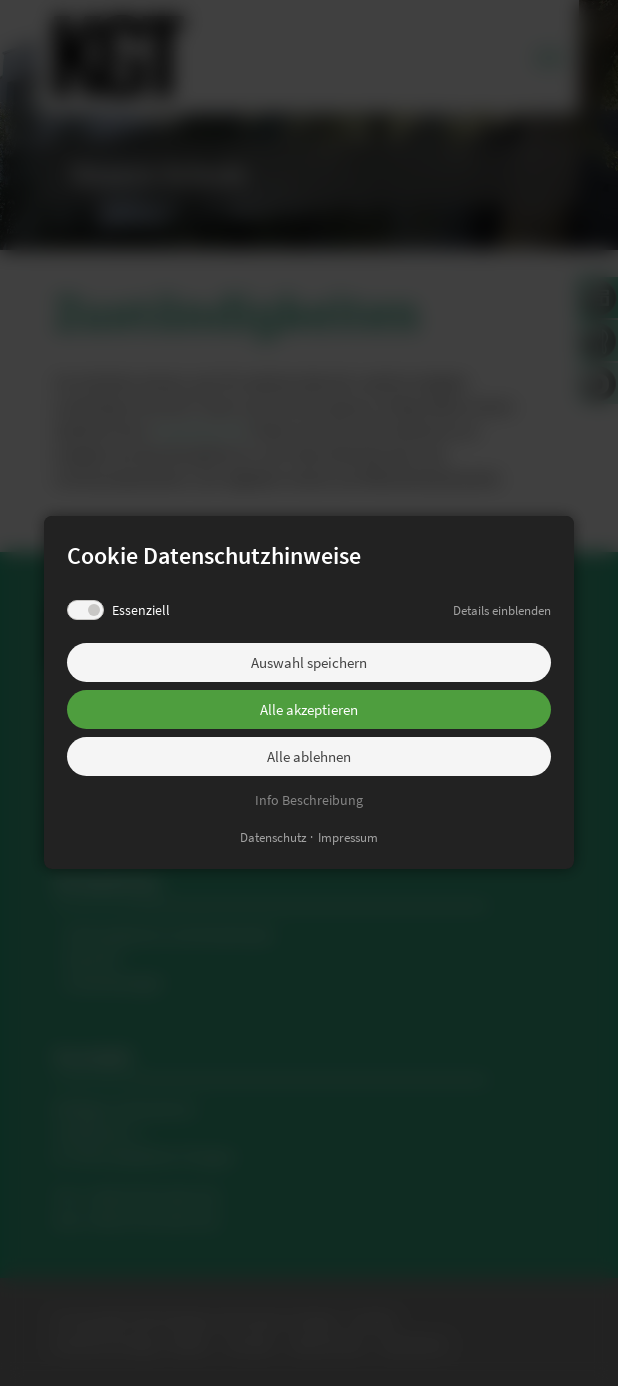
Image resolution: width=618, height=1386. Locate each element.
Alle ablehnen (309, 756)
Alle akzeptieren (309, 709)
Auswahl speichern (309, 662)
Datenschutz (273, 838)
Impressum (348, 838)
